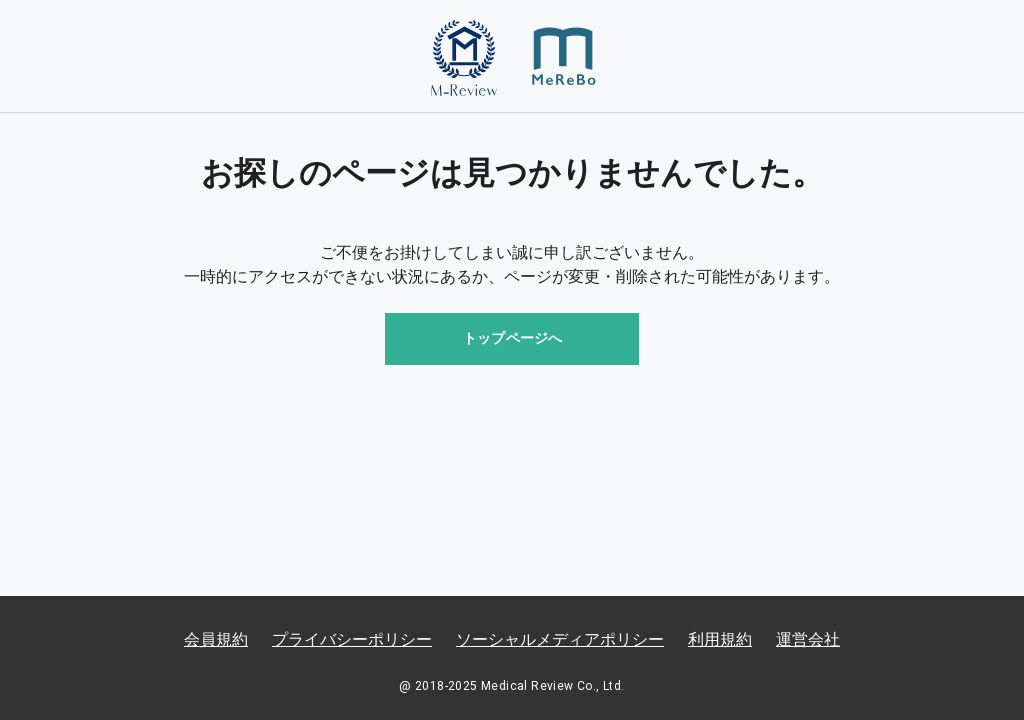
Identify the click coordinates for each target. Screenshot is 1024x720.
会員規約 (216, 639)
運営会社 (808, 639)
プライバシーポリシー (352, 639)
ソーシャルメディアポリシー (560, 639)
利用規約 (720, 639)
